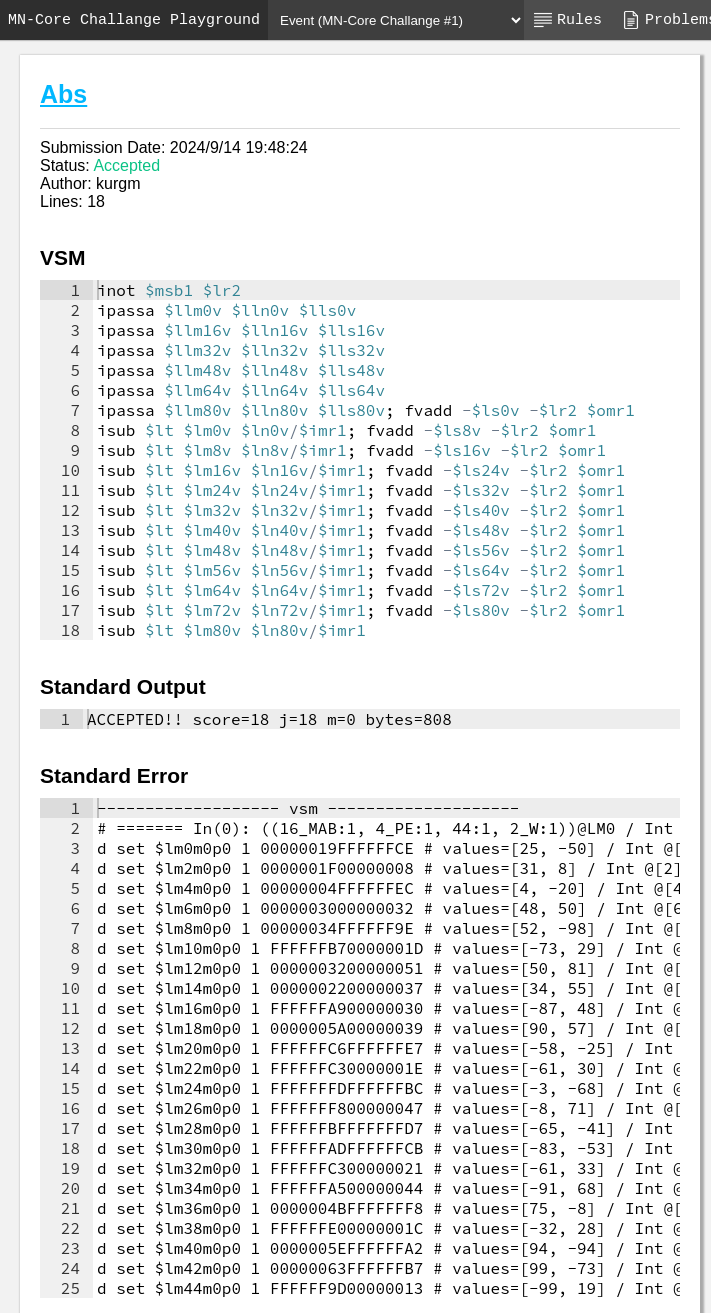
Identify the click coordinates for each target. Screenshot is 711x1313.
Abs (63, 94)
